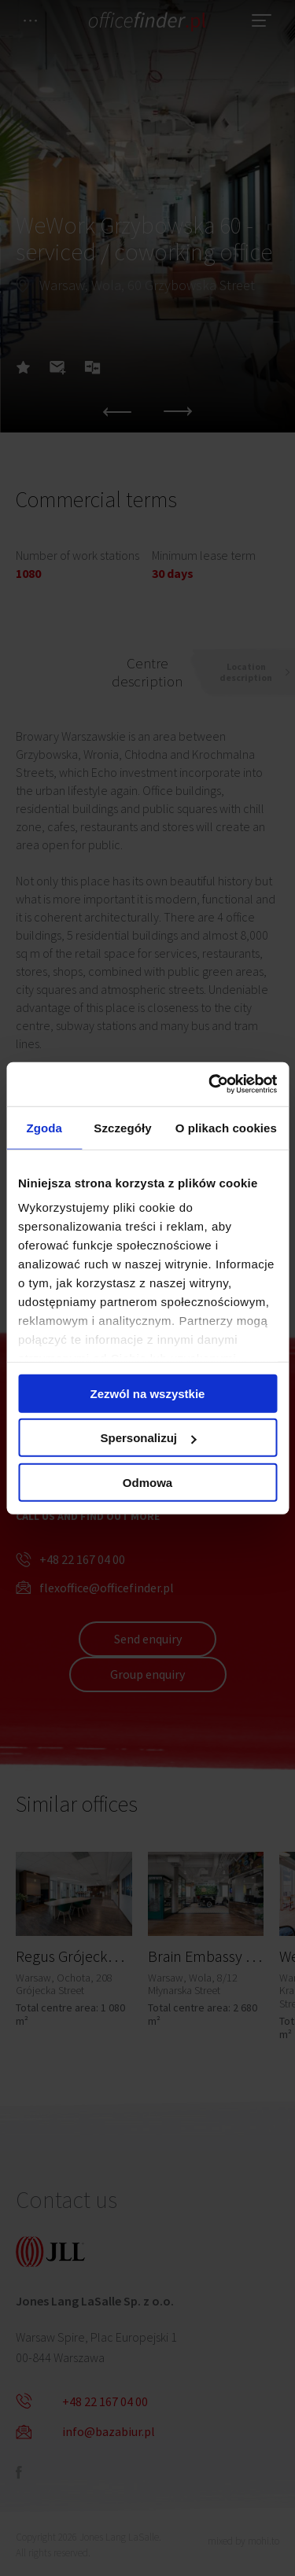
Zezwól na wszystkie (147, 1393)
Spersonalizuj (148, 1437)
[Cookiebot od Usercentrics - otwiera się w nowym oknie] (210, 1084)
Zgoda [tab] (44, 1127)
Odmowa (147, 1482)
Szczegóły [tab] (122, 1127)
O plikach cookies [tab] (226, 1127)
